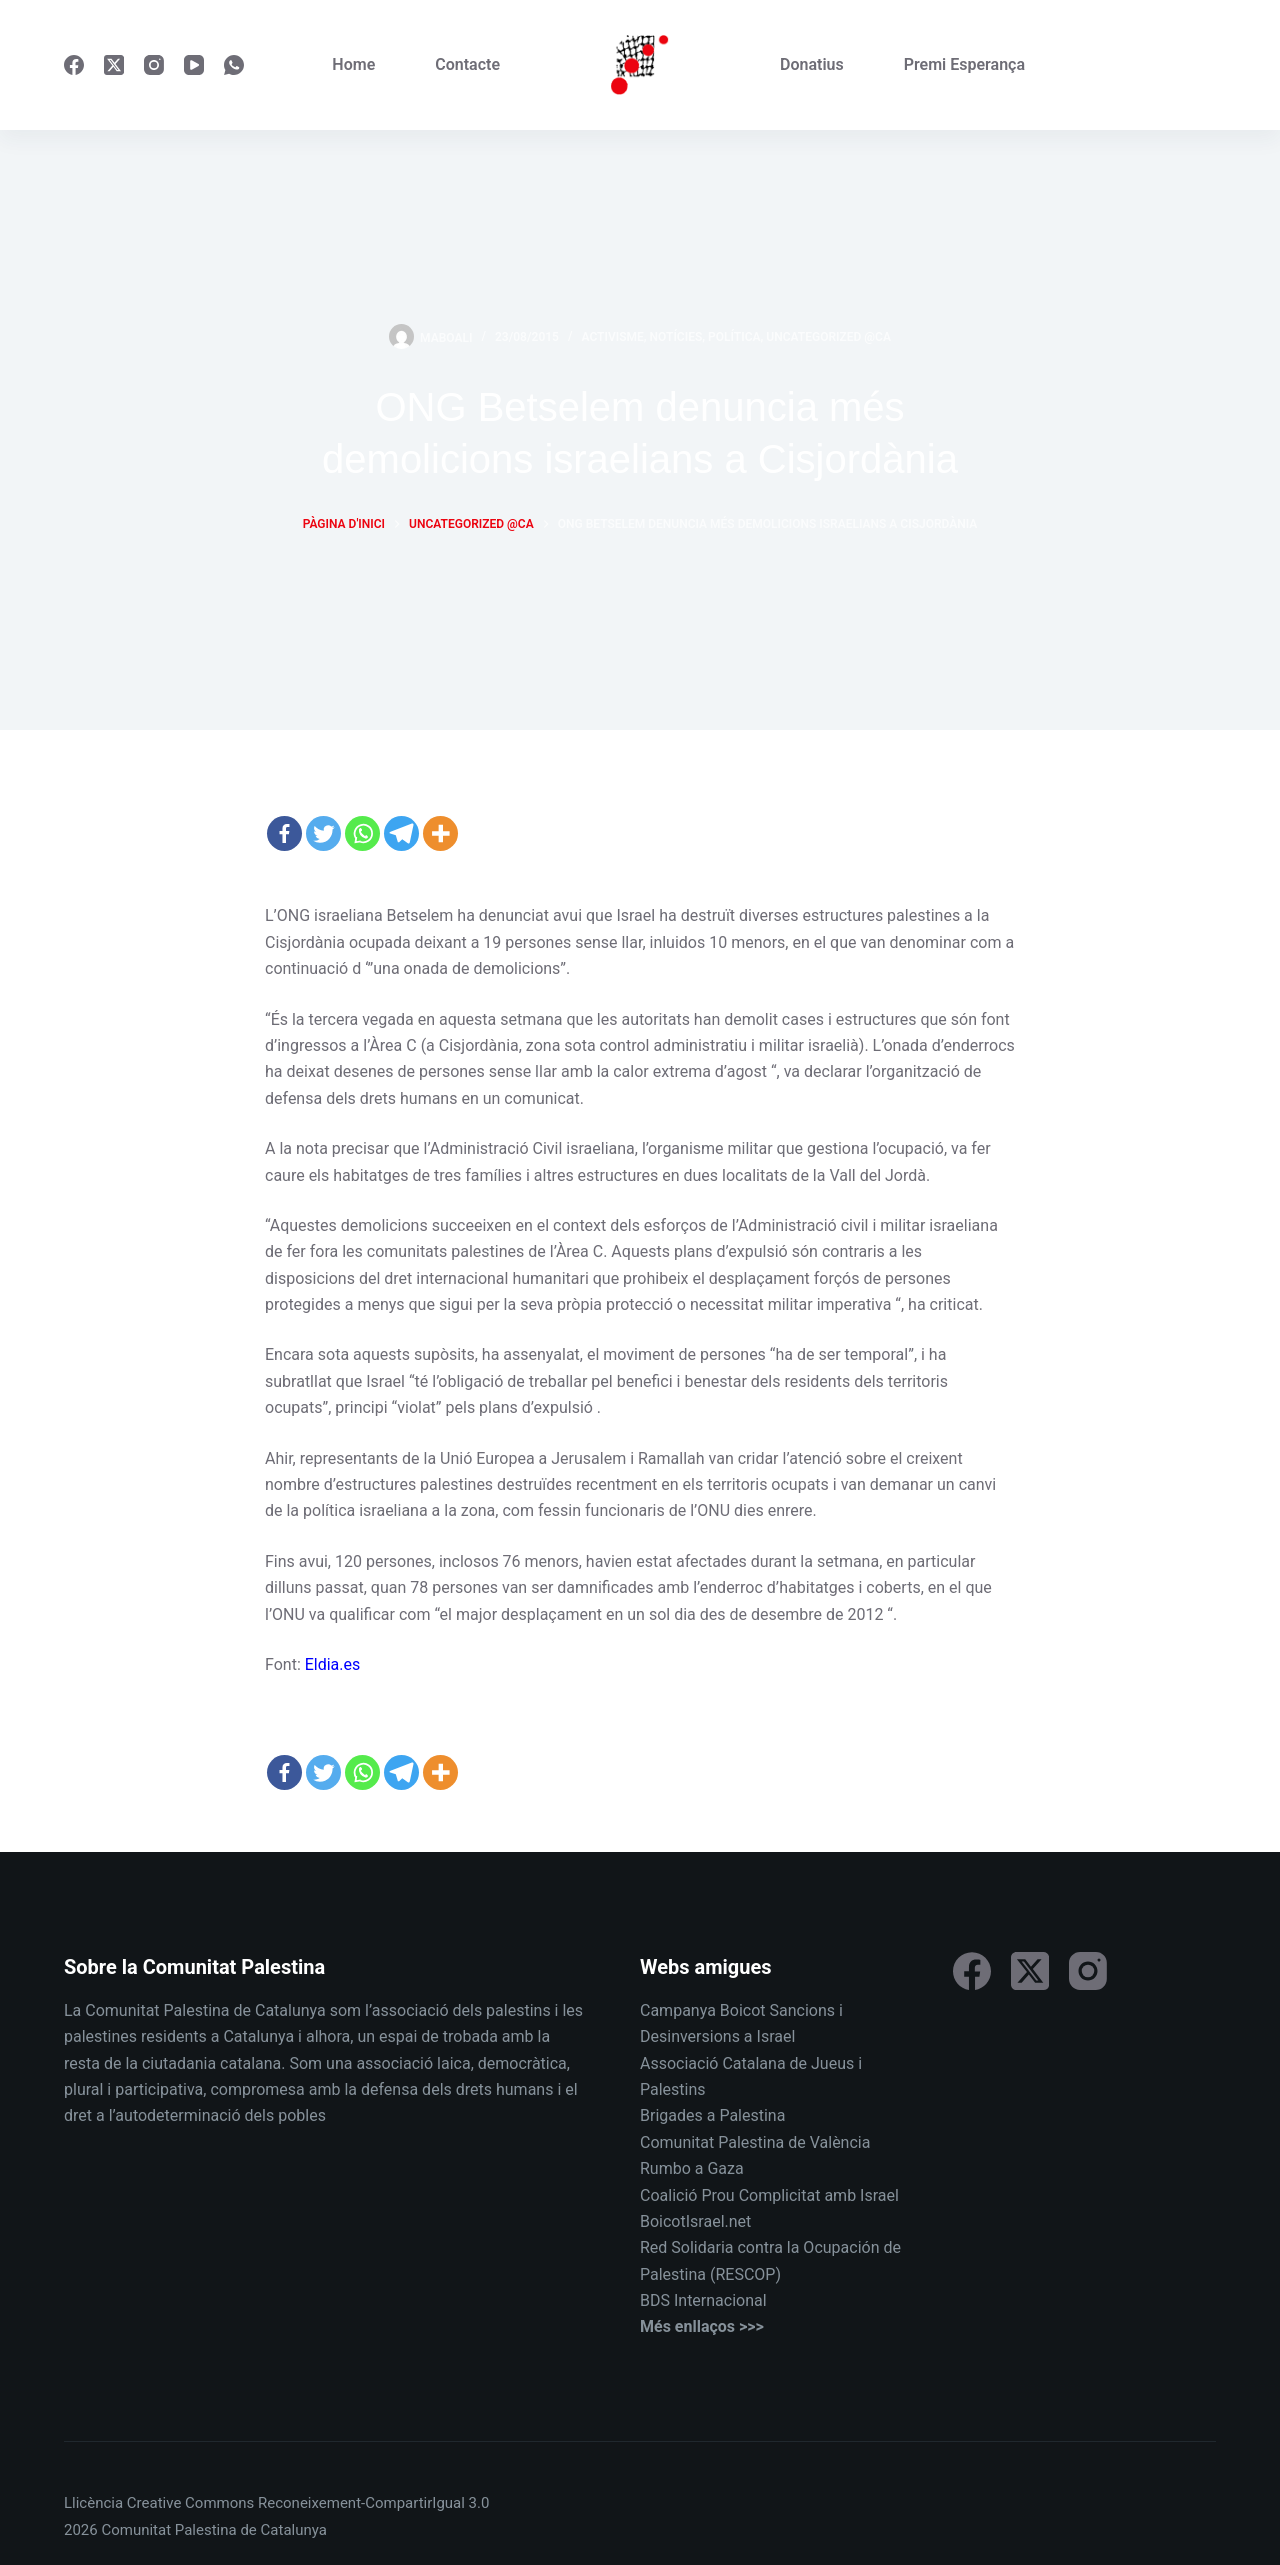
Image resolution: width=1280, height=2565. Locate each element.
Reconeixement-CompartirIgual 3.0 (373, 2503)
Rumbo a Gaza (692, 2168)
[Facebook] (74, 65)
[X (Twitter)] (114, 65)
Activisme (613, 337)
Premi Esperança (964, 64)
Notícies (676, 337)
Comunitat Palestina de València (755, 2142)
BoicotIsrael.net (695, 2221)
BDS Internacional (703, 2300)
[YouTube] (194, 65)
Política (734, 337)
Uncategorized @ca (828, 337)
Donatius (812, 64)
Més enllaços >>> (702, 2326)
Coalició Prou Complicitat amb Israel (769, 2195)
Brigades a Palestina (712, 2115)
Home (353, 64)
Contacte (467, 64)
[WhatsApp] (234, 65)
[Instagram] (154, 65)
